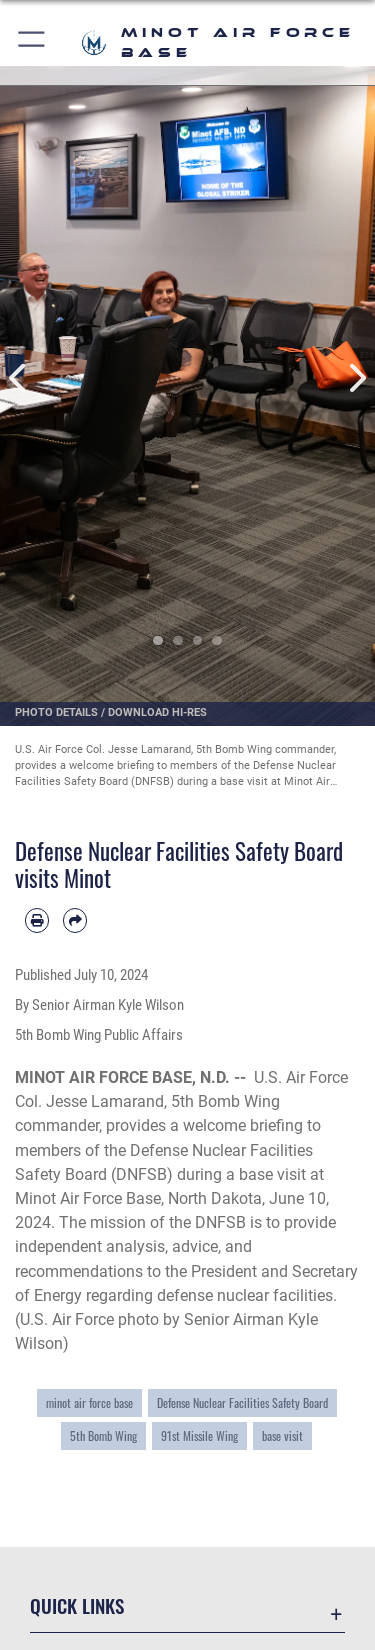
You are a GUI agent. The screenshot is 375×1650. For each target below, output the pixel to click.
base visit (282, 1436)
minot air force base (89, 1403)
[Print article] (37, 920)
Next (357, 378)
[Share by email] (75, 920)
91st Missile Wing (199, 1436)
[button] (32, 42)
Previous (19, 378)
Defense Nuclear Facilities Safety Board (242, 1403)
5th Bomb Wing (103, 1436)
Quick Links (77, 1605)
